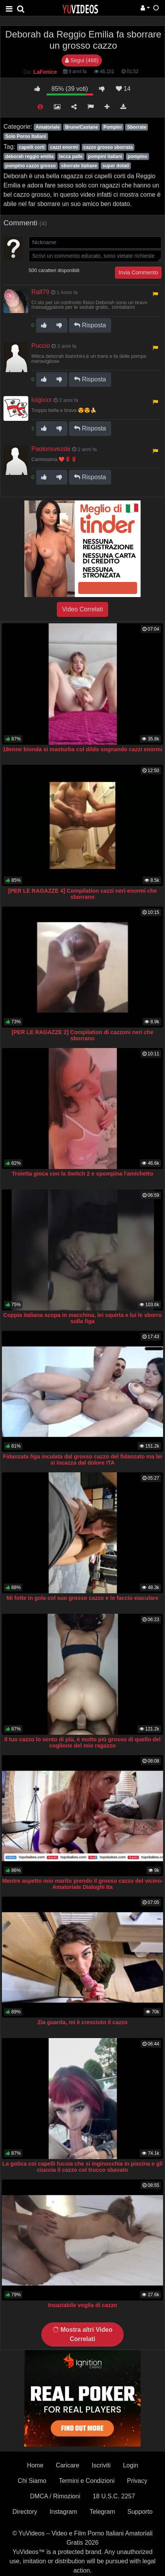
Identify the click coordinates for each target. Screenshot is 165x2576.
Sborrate (136, 127)
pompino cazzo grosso (30, 165)
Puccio (40, 345)
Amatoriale (48, 127)
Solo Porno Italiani (25, 136)
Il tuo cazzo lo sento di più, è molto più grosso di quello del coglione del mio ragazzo (82, 1742)
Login (130, 2465)
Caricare (67, 2465)
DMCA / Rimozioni (55, 2496)
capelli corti (32, 147)
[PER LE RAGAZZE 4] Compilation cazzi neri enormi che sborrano (82, 894)
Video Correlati (82, 609)
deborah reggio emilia (29, 156)
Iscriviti (101, 2465)
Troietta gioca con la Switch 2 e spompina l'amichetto (82, 1174)
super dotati (116, 165)
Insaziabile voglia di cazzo (82, 2305)
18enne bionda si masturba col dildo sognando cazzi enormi (82, 749)
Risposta (90, 325)
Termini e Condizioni (87, 2480)
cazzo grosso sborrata (107, 147)
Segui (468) (81, 60)
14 (123, 88)
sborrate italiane (79, 165)
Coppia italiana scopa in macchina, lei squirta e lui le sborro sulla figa (82, 1318)
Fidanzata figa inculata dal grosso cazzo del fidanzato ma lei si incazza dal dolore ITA (82, 1459)
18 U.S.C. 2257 (114, 2496)
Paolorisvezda (50, 449)
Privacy (137, 2480)
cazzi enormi (64, 147)
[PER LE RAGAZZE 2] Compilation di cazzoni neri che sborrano (82, 1035)
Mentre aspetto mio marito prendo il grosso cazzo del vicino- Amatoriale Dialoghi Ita (82, 1884)
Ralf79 (40, 292)
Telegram (102, 2511)
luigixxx (41, 399)
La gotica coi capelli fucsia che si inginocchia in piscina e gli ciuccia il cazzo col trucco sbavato (82, 2167)
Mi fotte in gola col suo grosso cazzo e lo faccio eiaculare (82, 1598)
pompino (137, 156)
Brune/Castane (81, 127)
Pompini (112, 127)
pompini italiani (105, 156)
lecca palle (71, 156)
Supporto (140, 2511)
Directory (24, 2511)
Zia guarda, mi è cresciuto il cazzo (83, 2022)
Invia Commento (138, 272)
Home (35, 2465)
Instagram (63, 2511)
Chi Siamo (32, 2480)
